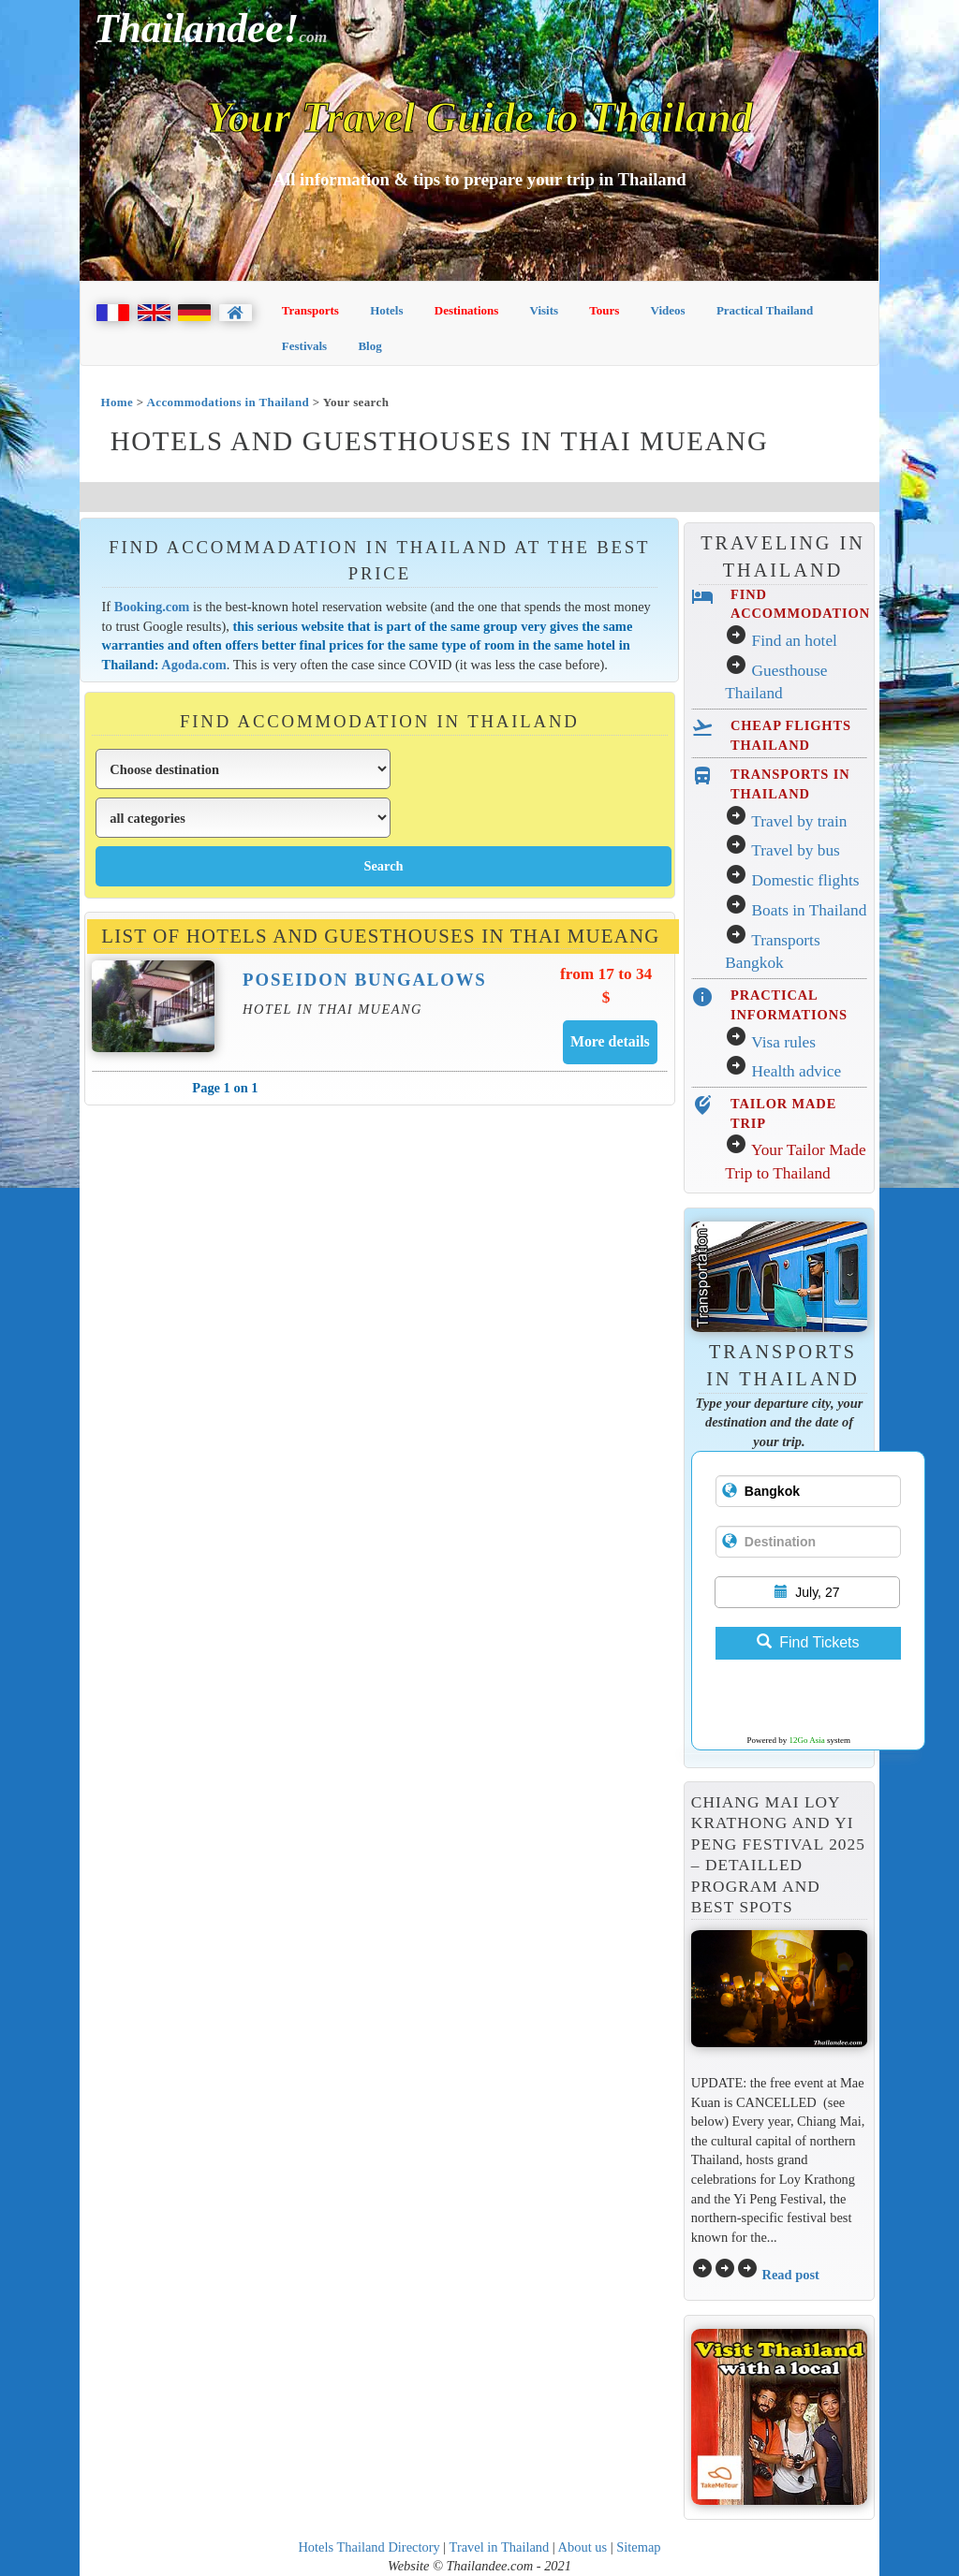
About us (583, 2546)
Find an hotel (794, 641)
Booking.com (152, 606)
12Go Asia (807, 1740)
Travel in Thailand (500, 2546)
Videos (668, 310)
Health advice (797, 1071)
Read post (790, 2274)
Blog (369, 346)
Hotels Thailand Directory (368, 2546)
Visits (544, 310)
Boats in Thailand (809, 910)
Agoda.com (193, 664)
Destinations (467, 310)
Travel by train (799, 821)
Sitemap (638, 2546)
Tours (604, 310)
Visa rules (783, 1042)
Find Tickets (808, 1642)
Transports (310, 310)
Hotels (386, 310)
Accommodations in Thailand (228, 402)
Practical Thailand (764, 310)
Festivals (304, 346)
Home (116, 402)
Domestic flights (806, 880)
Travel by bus (795, 850)
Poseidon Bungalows (365, 979)
